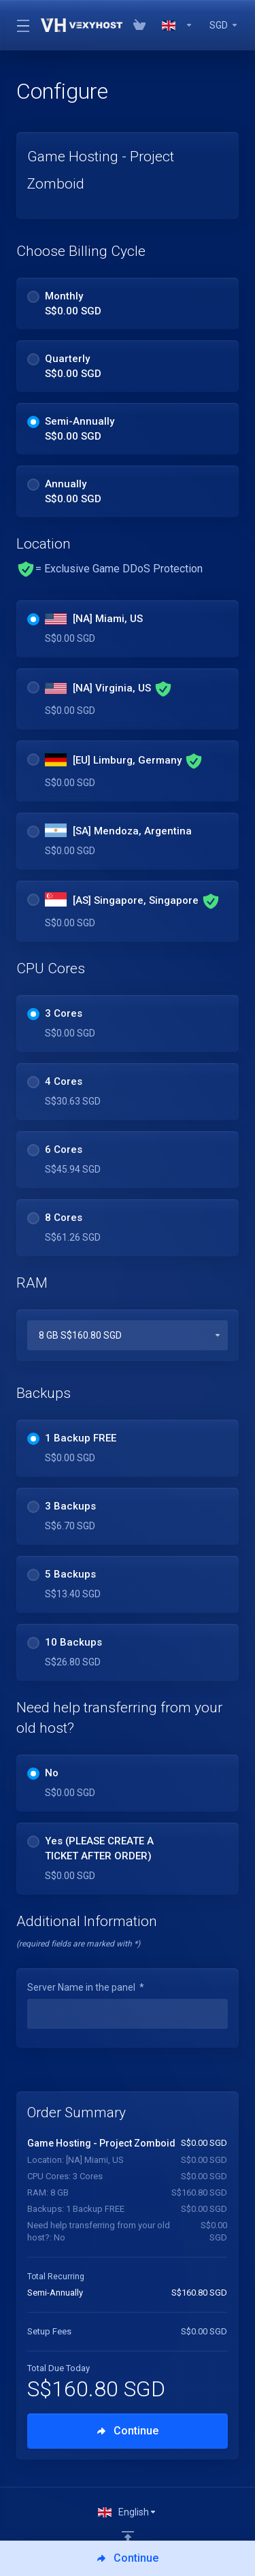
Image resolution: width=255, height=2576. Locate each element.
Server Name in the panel (85, 1987)
